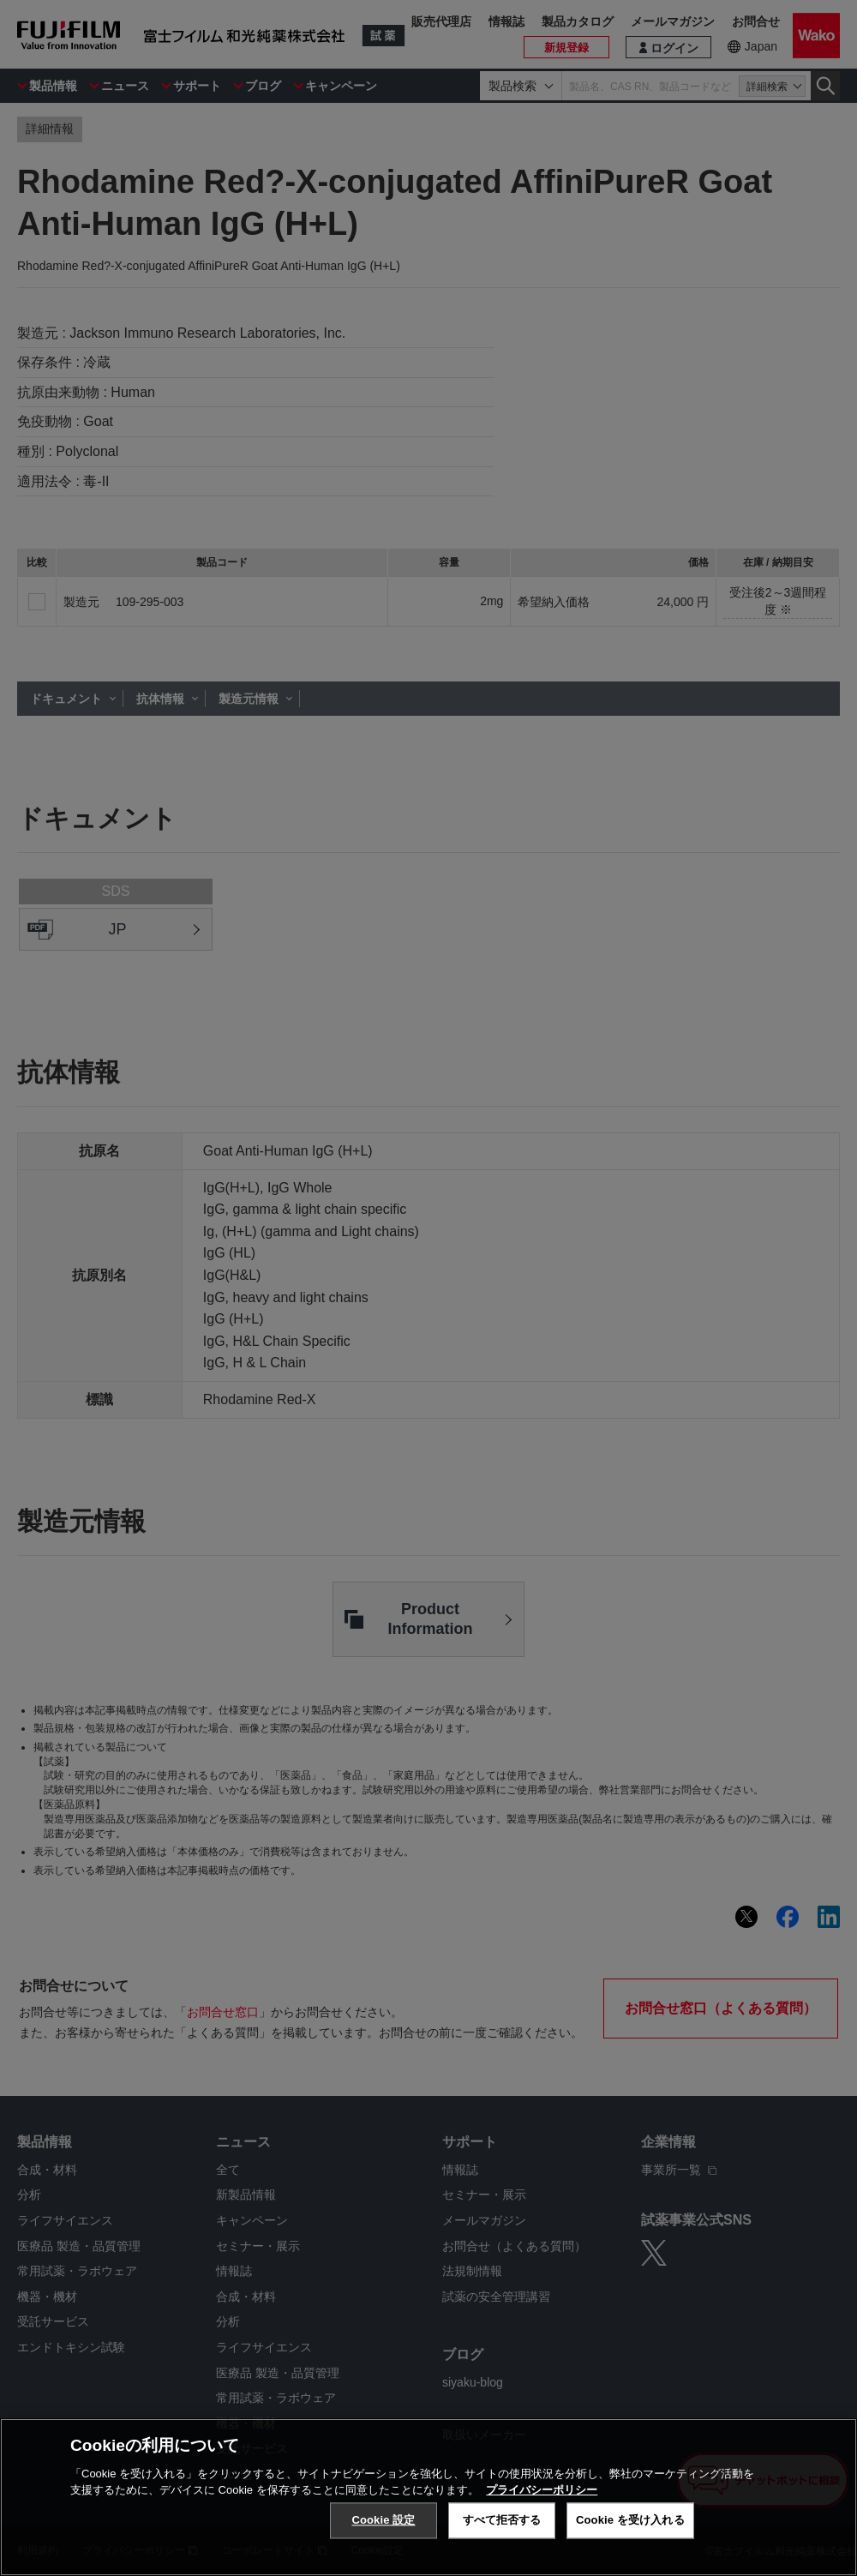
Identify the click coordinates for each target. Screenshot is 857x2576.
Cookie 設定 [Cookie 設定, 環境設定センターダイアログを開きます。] (383, 2519)
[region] (428, 2497)
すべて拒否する (502, 2519)
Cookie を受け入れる (630, 2519)
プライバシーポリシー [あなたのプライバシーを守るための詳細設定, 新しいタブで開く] (541, 2489)
